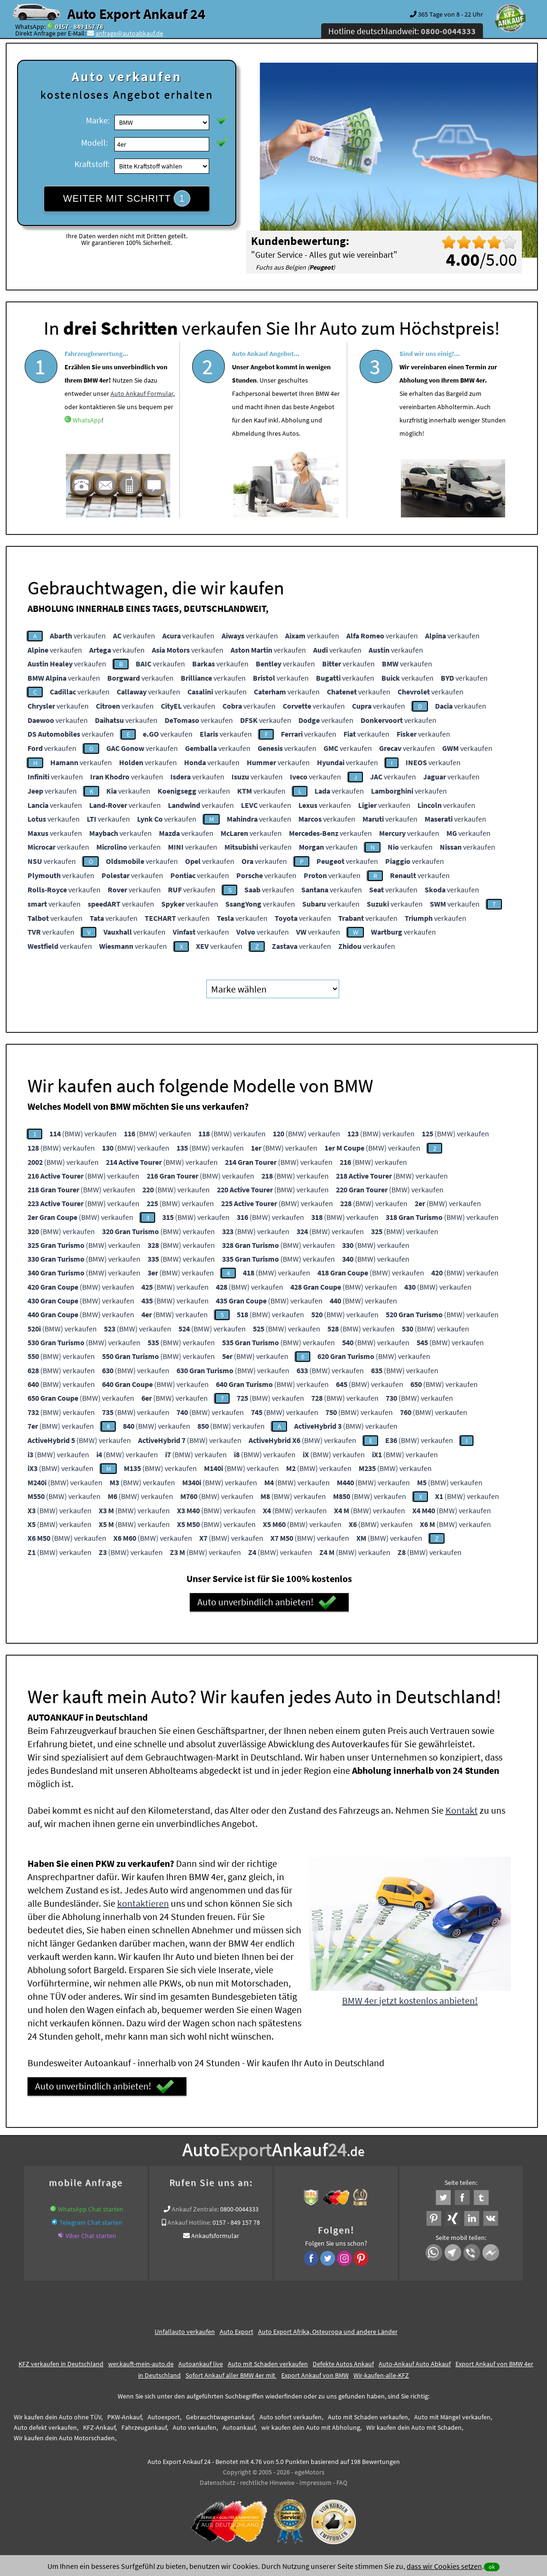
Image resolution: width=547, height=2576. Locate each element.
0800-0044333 (239, 2209)
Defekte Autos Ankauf (343, 2364)
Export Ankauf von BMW (315, 2375)
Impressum (315, 2482)
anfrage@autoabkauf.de (129, 33)
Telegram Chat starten (90, 2222)
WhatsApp (87, 449)
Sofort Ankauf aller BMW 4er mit (231, 2375)
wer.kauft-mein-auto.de (141, 2364)
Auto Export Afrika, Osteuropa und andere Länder (328, 2331)
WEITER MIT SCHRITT (126, 198)
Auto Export (236, 2331)
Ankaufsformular (215, 2235)
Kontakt (461, 1810)
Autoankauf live (200, 2364)
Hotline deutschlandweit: (402, 31)
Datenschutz (217, 2482)
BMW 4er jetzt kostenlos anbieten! (410, 2000)
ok (492, 2566)
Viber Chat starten (90, 2235)
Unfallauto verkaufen (185, 2331)
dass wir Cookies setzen (444, 2566)
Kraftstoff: (92, 164)
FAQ (341, 2482)
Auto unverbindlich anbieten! (266, 1602)
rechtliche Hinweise (267, 2482)
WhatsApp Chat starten (90, 2209)
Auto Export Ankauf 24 (136, 14)
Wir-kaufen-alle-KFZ (381, 2375)
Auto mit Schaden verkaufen (268, 2364)
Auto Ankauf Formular (142, 423)
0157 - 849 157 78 (79, 26)
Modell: (94, 142)
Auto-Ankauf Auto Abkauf (415, 2364)
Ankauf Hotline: (189, 2222)
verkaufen (78, 635)
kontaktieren (143, 1903)
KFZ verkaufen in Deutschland (61, 2364)
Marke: (98, 120)
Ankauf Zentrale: (195, 2209)
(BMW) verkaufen (83, 1133)
